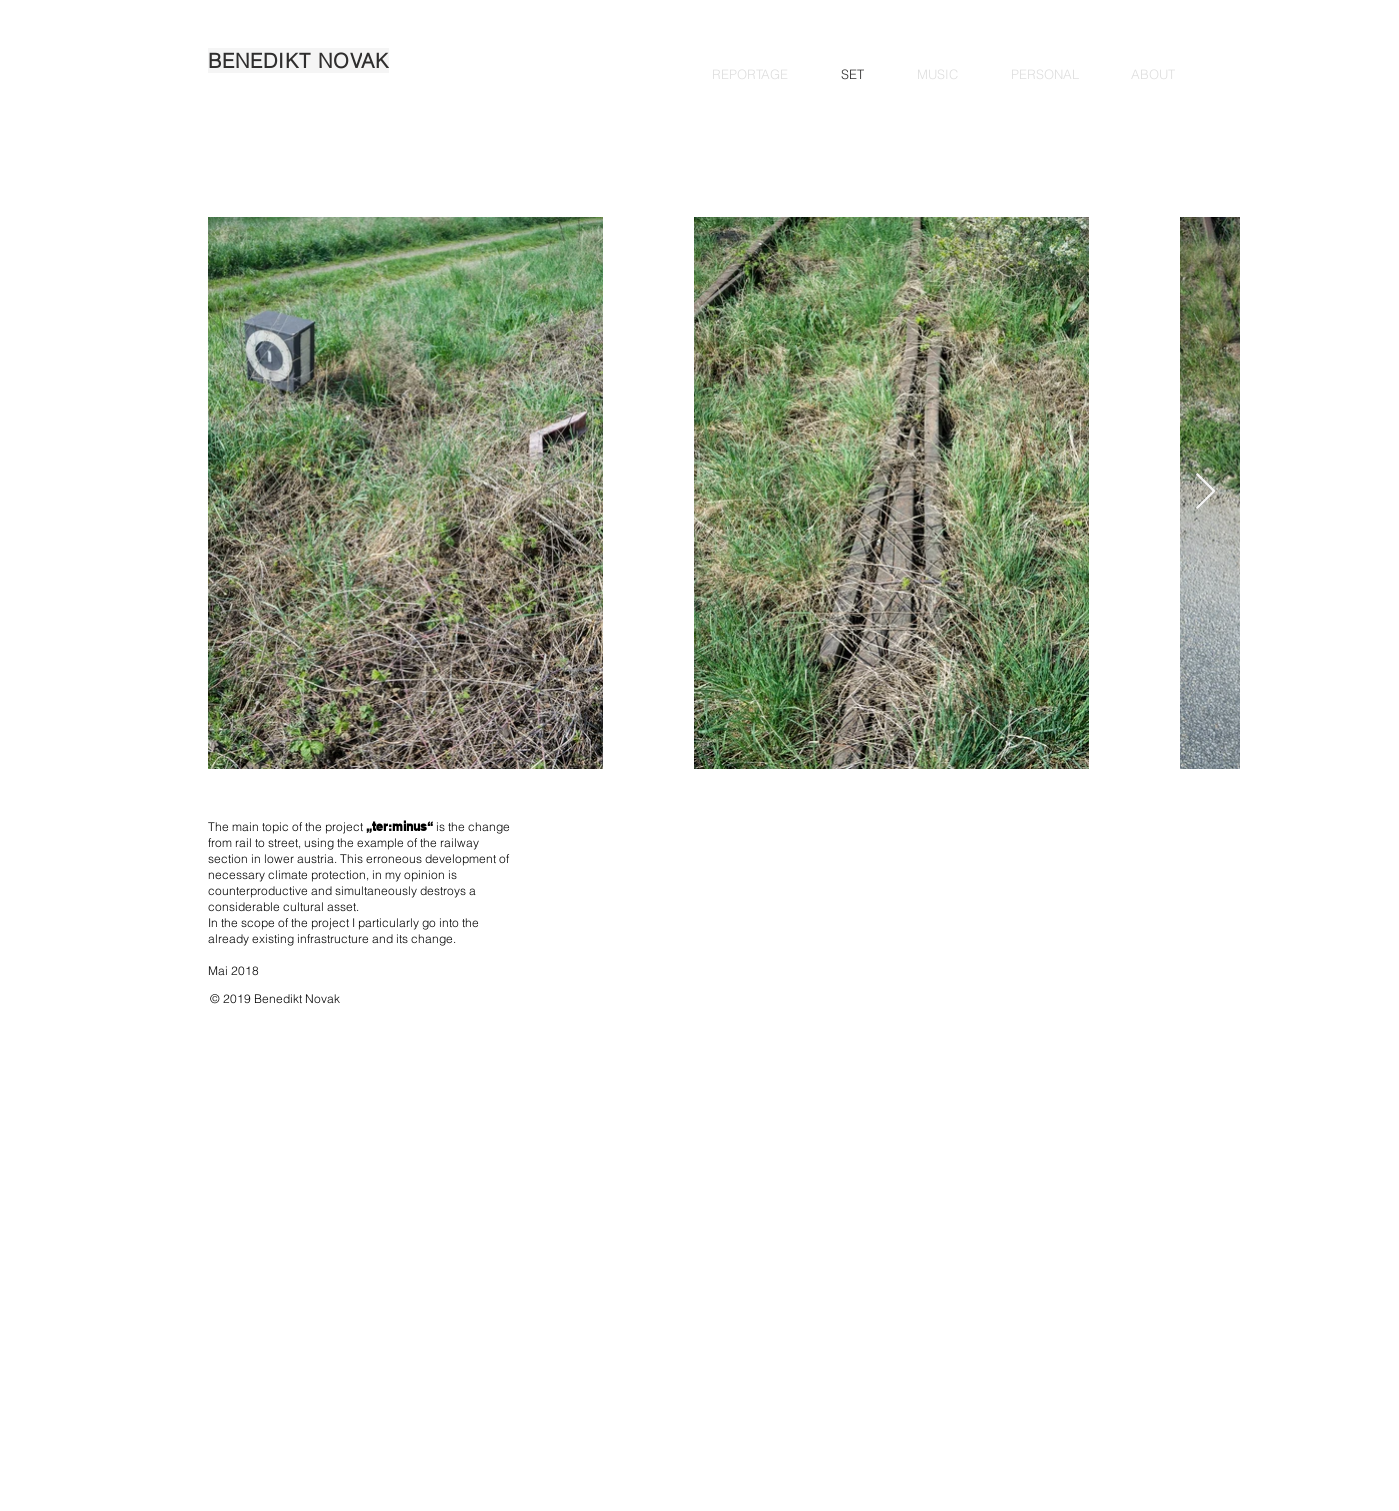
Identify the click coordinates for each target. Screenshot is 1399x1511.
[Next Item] (1205, 492)
